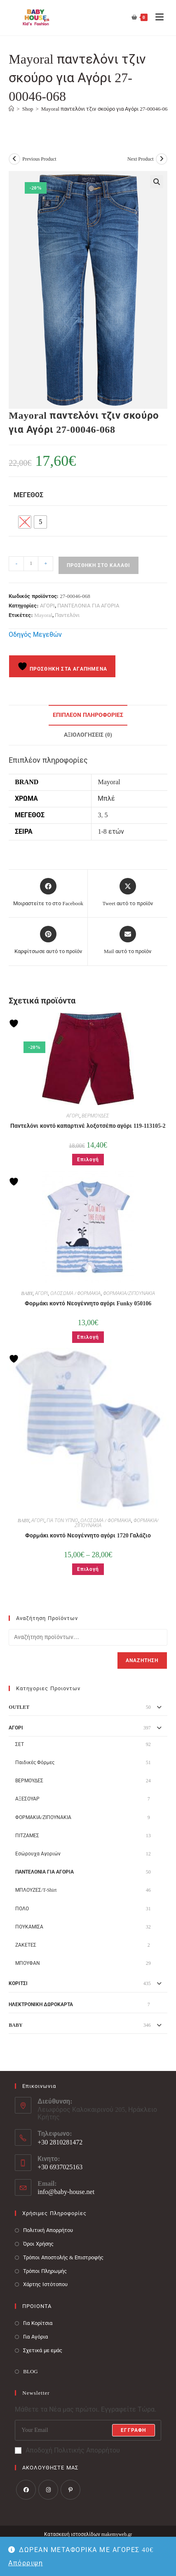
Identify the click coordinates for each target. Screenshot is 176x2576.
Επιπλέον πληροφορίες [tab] (88, 715)
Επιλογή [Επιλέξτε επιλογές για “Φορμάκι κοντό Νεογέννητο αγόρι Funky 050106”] (88, 1337)
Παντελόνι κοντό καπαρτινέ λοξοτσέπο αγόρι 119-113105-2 (87, 1126)
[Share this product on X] (127, 893)
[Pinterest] (70, 2490)
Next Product (140, 159)
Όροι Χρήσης (38, 2244)
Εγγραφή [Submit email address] (133, 2430)
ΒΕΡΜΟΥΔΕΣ (95, 1116)
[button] (156, 181)
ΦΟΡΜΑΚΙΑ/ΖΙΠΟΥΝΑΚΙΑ (129, 1293)
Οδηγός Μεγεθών (35, 634)
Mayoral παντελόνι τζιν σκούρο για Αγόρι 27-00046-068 (105, 109)
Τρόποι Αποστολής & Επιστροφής (63, 2257)
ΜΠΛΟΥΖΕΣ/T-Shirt (35, 1890)
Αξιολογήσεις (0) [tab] (88, 734)
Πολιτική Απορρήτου (48, 2230)
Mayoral (43, 615)
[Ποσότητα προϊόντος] (30, 563)
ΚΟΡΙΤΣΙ (18, 1983)
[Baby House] (11, 109)
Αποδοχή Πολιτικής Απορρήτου (67, 2450)
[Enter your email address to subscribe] (88, 2430)
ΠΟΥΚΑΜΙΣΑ (29, 1927)
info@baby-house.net (66, 2191)
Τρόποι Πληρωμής (44, 2271)
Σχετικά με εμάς (42, 2350)
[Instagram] (48, 2490)
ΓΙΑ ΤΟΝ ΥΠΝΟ (62, 1520)
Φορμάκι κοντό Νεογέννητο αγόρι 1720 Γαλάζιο (88, 1535)
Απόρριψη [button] (25, 2563)
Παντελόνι (67, 615)
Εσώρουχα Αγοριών (38, 1854)
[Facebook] (26, 2490)
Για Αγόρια (35, 2337)
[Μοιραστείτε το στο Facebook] (48, 893)
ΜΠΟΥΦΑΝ (27, 1963)
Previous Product (39, 159)
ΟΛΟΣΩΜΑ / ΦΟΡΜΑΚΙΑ (75, 1293)
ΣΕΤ (19, 1744)
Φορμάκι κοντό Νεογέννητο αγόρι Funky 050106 (88, 1303)
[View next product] (161, 159)
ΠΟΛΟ (22, 1909)
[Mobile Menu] (156, 17)
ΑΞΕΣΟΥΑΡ (27, 1799)
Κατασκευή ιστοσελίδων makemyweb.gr (88, 2534)
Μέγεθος (28, 494)
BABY (27, 1293)
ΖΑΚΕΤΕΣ (25, 1945)
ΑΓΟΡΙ (47, 605)
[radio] (25, 522)
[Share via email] (127, 941)
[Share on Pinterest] (48, 941)
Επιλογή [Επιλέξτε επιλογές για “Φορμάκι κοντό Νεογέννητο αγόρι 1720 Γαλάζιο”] (88, 1569)
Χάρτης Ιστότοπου (45, 2284)
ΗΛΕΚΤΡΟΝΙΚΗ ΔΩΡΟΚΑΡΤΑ (41, 2004)
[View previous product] (14, 159)
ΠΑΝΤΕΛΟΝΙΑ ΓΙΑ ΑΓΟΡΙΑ (88, 605)
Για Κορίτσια (37, 2323)
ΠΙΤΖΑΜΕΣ (27, 1835)
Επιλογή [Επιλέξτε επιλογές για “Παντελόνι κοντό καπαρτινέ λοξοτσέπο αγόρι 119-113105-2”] (88, 1159)
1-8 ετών (111, 831)
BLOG (30, 2371)
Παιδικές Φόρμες (34, 1762)
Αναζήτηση (142, 1660)
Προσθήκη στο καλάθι (98, 565)
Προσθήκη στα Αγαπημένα (62, 666)
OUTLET (19, 1707)
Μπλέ (106, 798)
